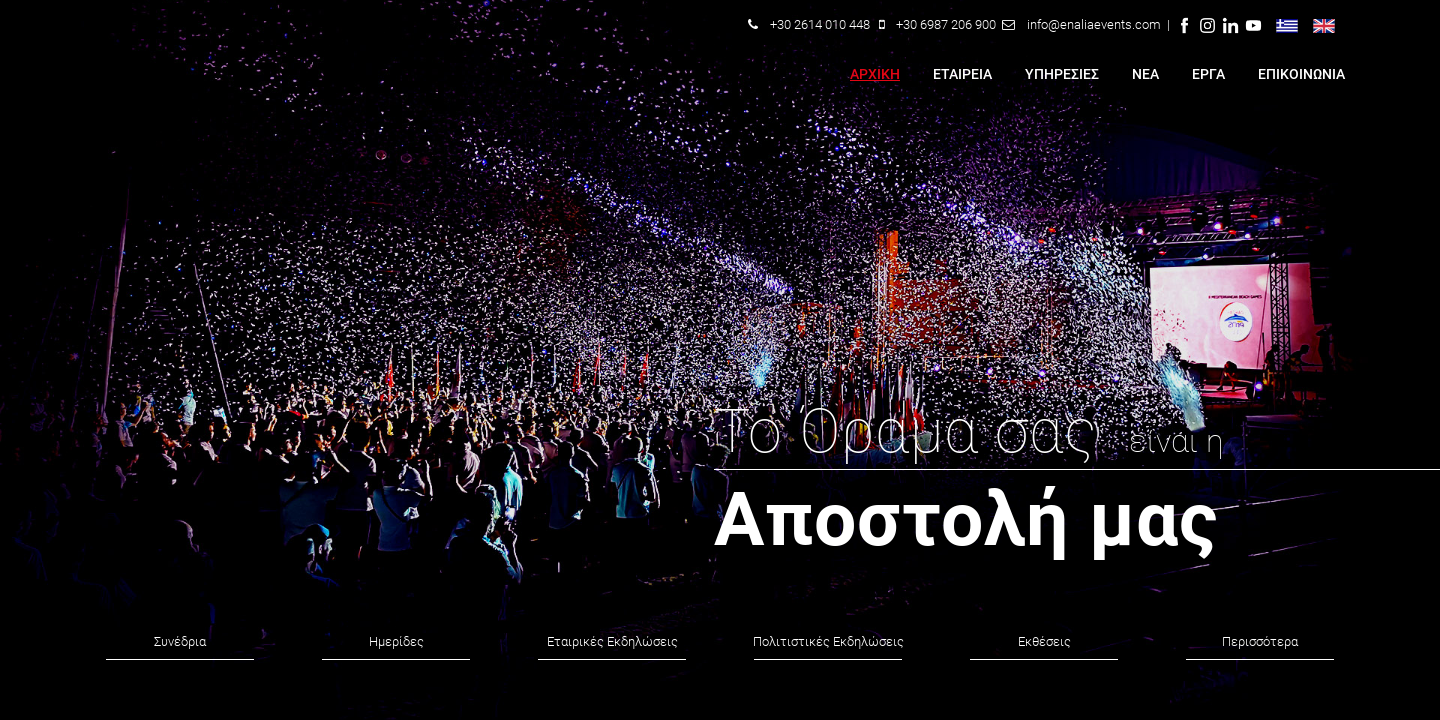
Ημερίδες (396, 641)
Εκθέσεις (1044, 641)
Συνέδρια (180, 641)
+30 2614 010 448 (820, 24)
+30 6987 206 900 (946, 24)
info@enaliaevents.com (1094, 24)
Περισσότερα (1260, 641)
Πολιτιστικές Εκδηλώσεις (828, 641)
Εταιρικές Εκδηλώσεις (612, 641)
